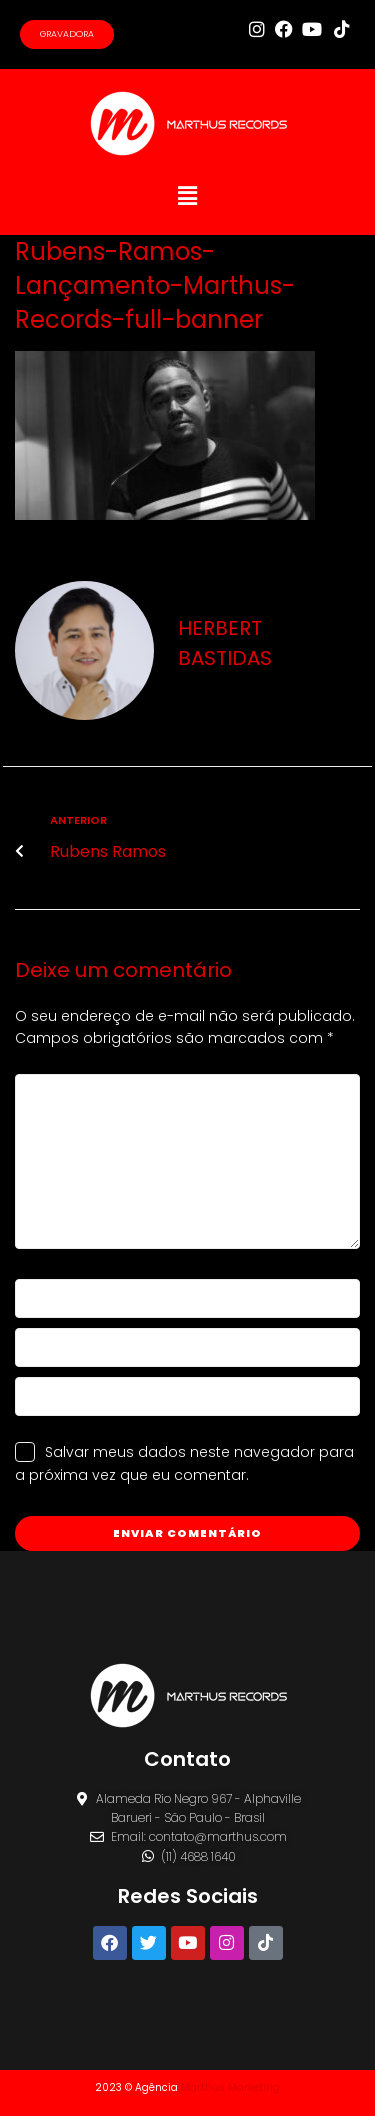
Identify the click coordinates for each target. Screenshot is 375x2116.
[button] (187, 196)
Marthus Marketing (230, 2087)
